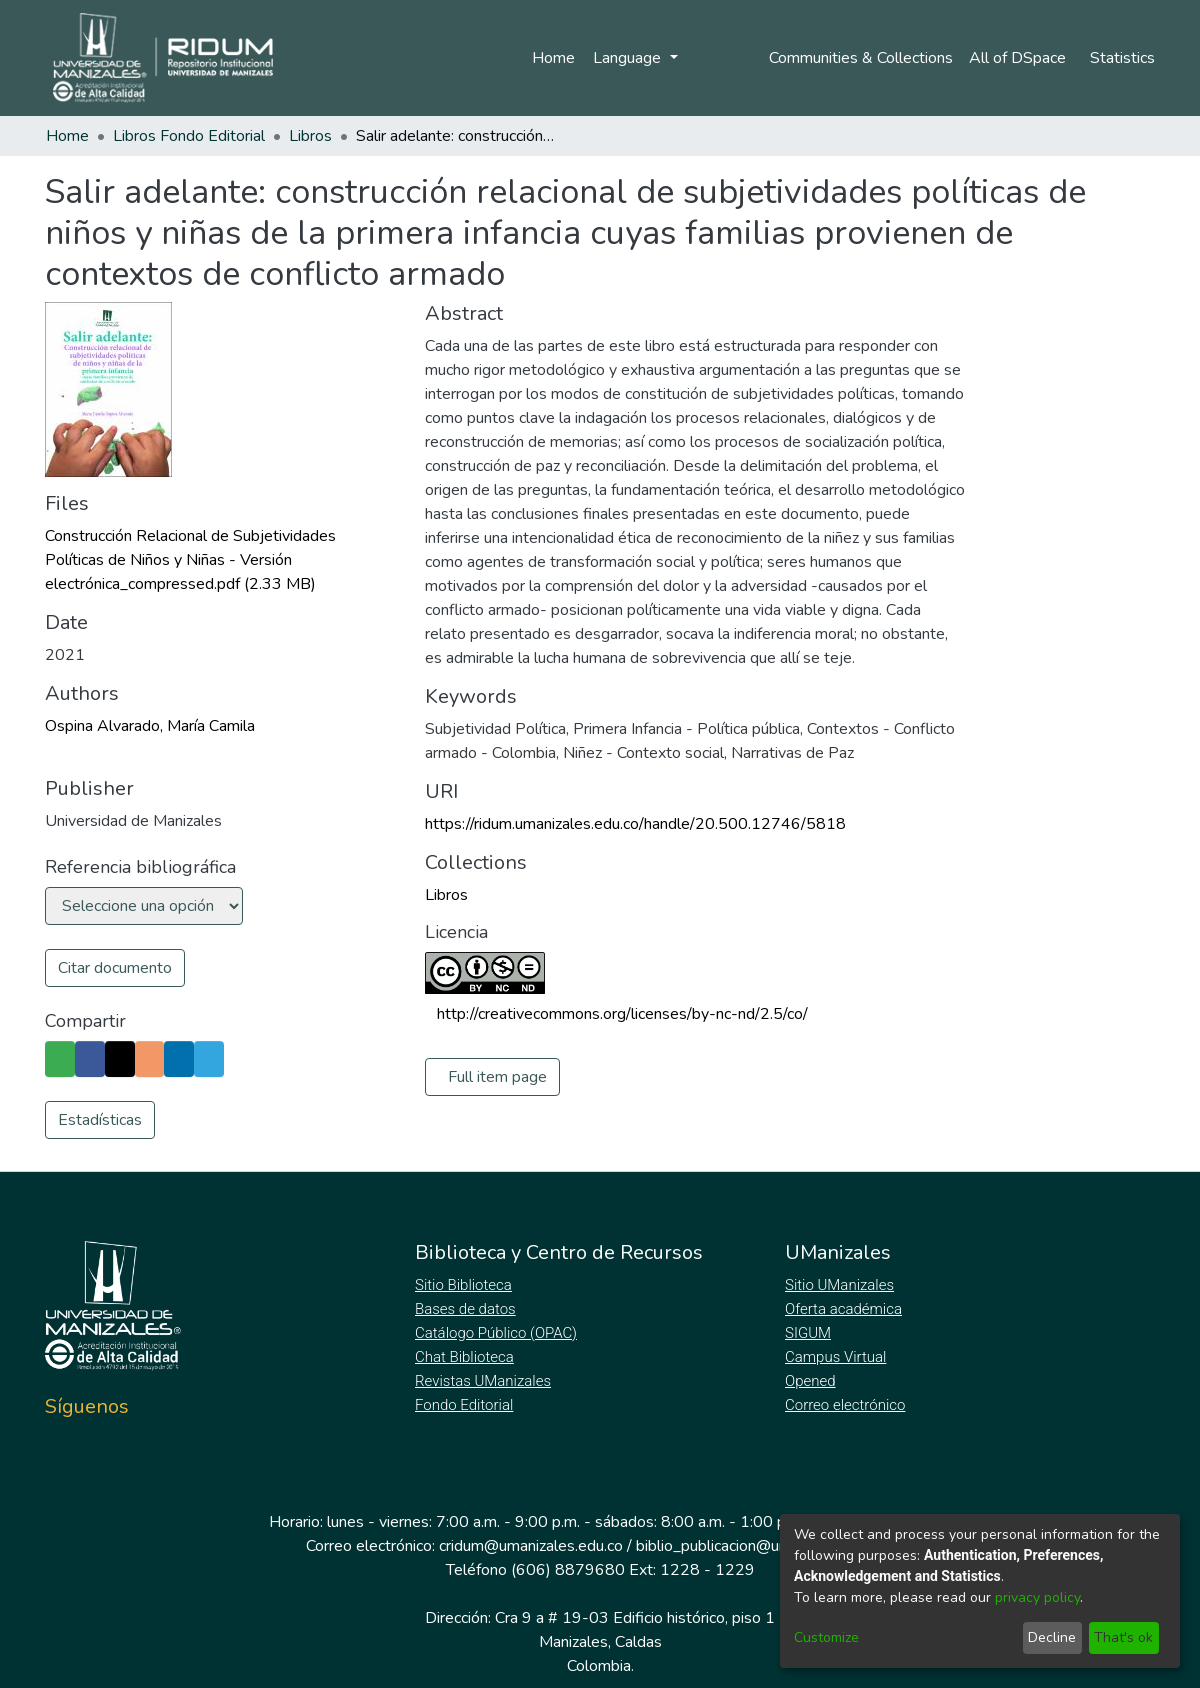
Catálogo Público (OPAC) (500, 1333)
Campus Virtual (836, 1357)
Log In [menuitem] (713, 58)
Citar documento (115, 968)
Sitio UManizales (840, 1285)
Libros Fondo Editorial (189, 136)
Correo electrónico (847, 1405)
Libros (310, 136)
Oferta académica (845, 1309)
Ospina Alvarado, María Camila (150, 726)
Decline (1052, 1637)
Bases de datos (467, 1309)
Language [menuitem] (626, 58)
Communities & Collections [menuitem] (857, 58)
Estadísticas (100, 1120)
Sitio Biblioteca (465, 1285)
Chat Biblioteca (466, 1357)
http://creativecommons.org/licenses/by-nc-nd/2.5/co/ (622, 1014)
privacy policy (1037, 1597)
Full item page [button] (497, 1077)
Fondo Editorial (465, 1405)
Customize (826, 1637)
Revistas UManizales (483, 1381)
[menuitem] (1019, 58)
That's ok (1123, 1637)
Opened (813, 1381)
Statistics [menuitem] (1122, 58)
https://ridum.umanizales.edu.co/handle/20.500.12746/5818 (635, 824)
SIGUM (808, 1333)
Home (550, 58)
